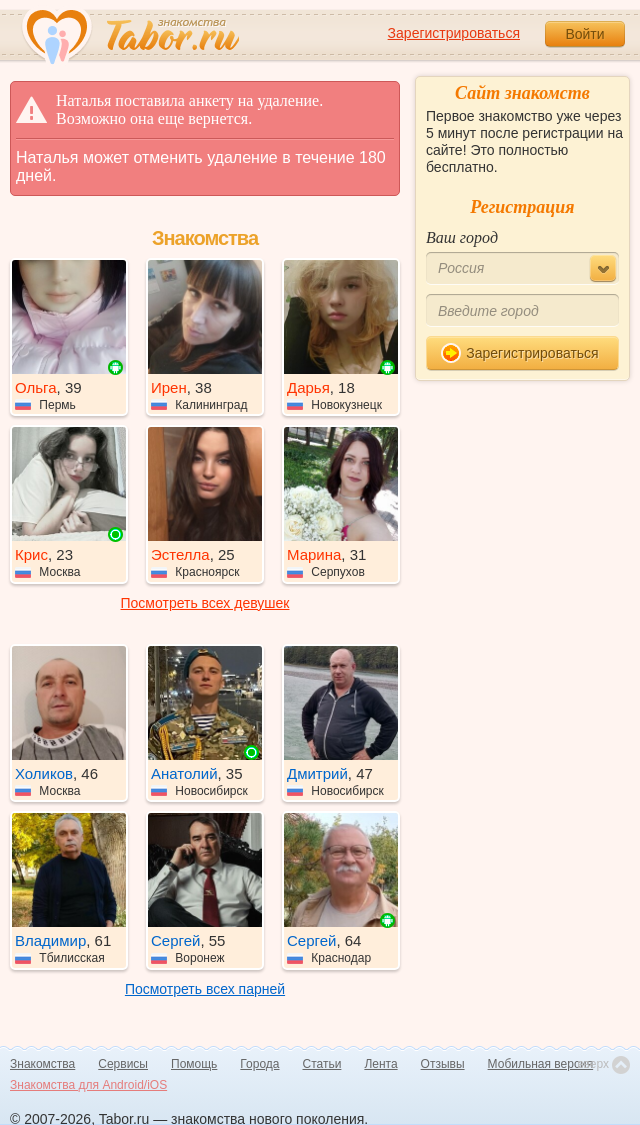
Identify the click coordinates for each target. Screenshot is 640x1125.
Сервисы (123, 1064)
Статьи (322, 1064)
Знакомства (42, 1064)
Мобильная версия (541, 1064)
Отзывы (443, 1064)
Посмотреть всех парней (205, 989)
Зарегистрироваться (454, 33)
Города (259, 1064)
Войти (584, 34)
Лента (380, 1064)
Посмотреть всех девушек (205, 603)
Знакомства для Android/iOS (88, 1085)
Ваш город (462, 237)
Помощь (194, 1064)
